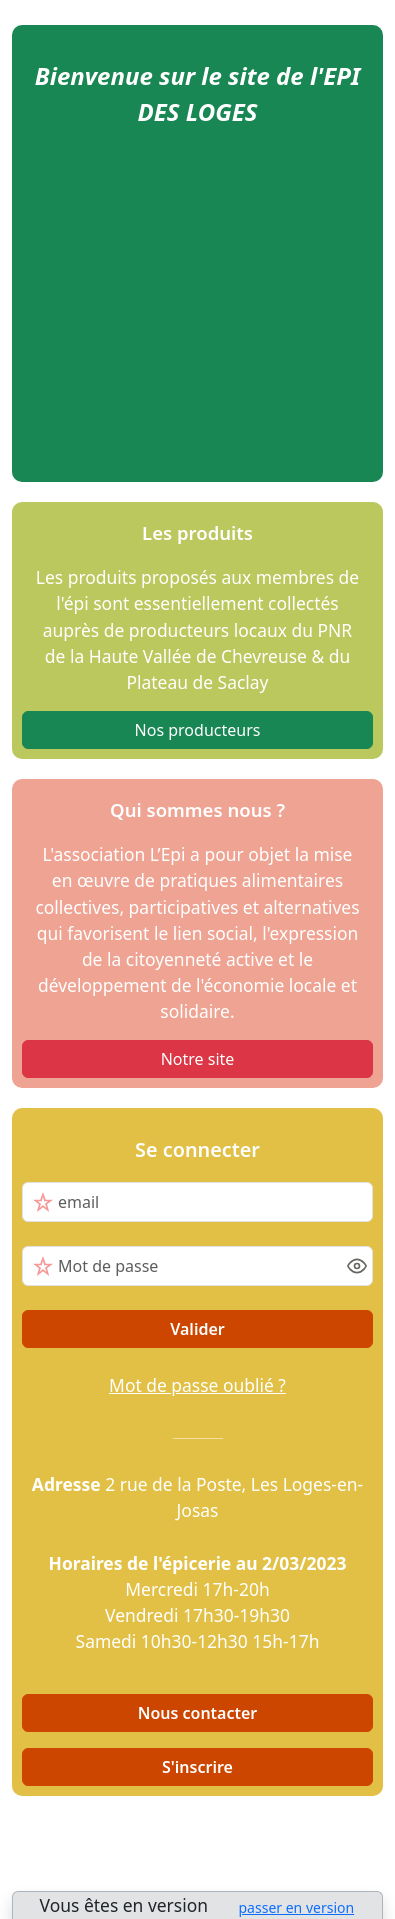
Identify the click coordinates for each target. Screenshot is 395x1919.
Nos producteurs (198, 730)
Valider (197, 1329)
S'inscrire (197, 1767)
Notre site (198, 1059)
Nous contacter (198, 1713)
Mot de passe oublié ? (197, 1385)
